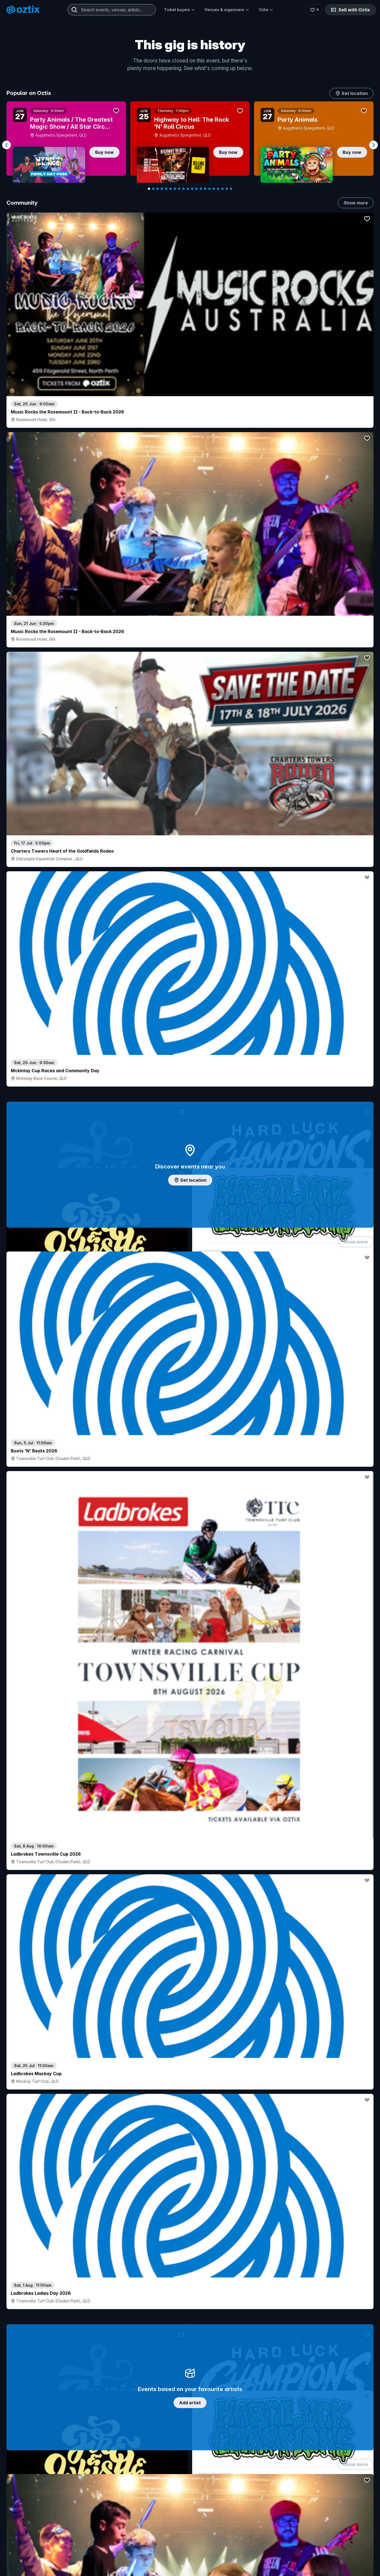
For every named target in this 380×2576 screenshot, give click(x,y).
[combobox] (111, 9)
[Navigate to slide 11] (192, 189)
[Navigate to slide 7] (175, 189)
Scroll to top (190, 2520)
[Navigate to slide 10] (188, 189)
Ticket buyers (179, 9)
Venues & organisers (227, 9)
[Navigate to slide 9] (183, 189)
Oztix (266, 9)
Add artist (190, 669)
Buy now (104, 152)
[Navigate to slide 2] (153, 189)
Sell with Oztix (350, 9)
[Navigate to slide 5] (166, 189)
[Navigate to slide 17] (218, 189)
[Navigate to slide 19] (227, 189)
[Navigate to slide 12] (196, 189)
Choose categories (190, 1249)
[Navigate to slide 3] (157, 189)
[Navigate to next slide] (373, 145)
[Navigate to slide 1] (149, 189)
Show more (356, 203)
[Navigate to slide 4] (162, 189)
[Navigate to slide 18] (222, 189)
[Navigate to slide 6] (170, 189)
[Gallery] (190, 145)
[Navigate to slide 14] (205, 189)
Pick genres (190, 1708)
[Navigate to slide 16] (214, 189)
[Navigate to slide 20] (231, 189)
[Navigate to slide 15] (209, 189)
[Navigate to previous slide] (6, 145)
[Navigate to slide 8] (179, 189)
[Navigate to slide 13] (201, 189)
